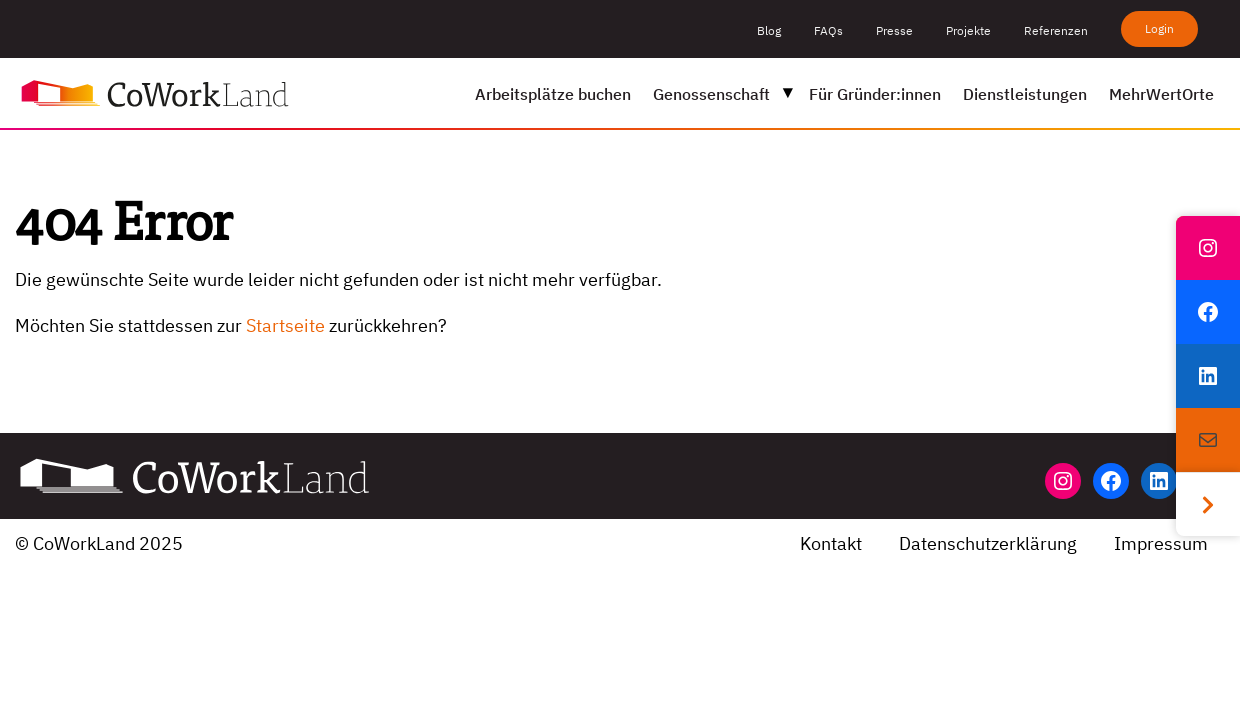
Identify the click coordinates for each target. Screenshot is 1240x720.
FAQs (828, 30)
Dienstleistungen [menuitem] (1025, 94)
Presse (894, 30)
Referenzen (1056, 30)
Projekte (968, 30)
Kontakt (831, 543)
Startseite (285, 325)
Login (1159, 28)
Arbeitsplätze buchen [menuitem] (553, 94)
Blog (769, 30)
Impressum (1161, 543)
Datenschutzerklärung (988, 543)
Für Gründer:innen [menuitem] (875, 94)
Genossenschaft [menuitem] (711, 94)
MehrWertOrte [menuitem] (1161, 94)
